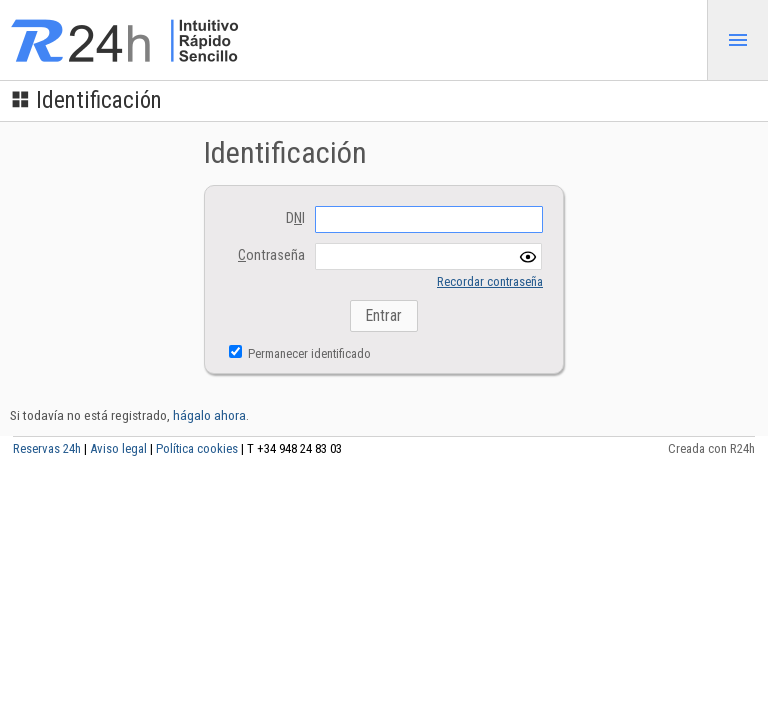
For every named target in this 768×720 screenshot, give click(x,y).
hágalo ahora (209, 415)
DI (295, 218)
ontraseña (271, 255)
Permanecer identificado (308, 353)
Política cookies (197, 448)
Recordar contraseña (490, 281)
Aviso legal (118, 448)
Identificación (86, 100)
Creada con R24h (711, 448)
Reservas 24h (47, 448)
